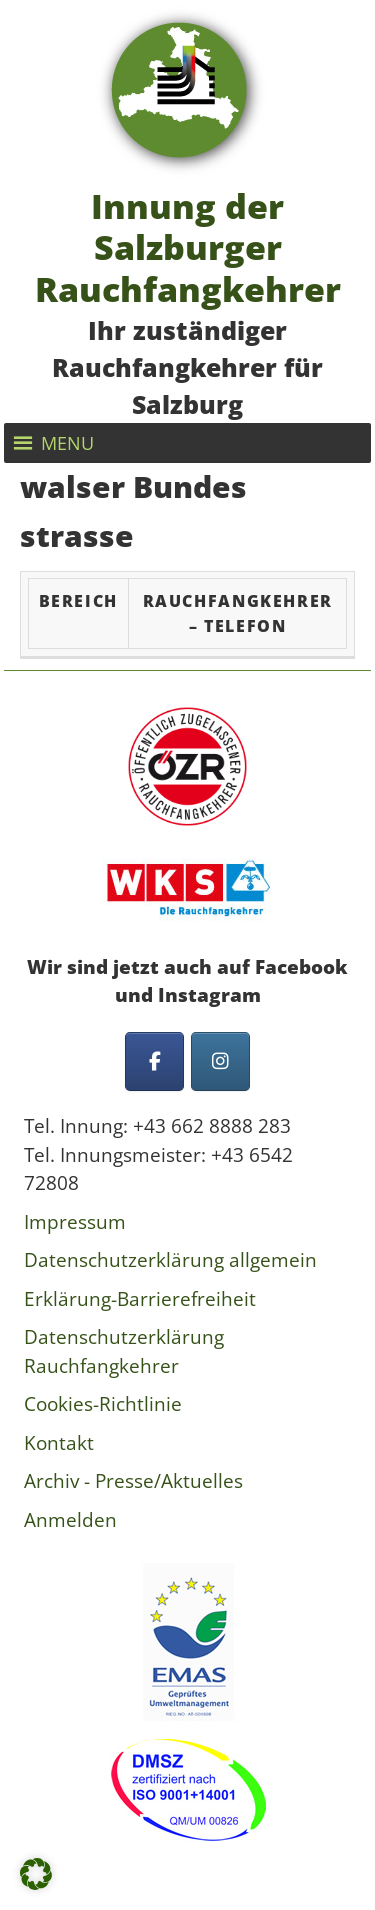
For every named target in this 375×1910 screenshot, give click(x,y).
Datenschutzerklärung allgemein (170, 1260)
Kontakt (59, 1443)
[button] (67, 443)
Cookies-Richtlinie (103, 1404)
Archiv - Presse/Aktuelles (133, 1481)
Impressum (75, 1222)
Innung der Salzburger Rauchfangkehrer (188, 247)
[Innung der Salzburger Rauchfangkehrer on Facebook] (154, 1061)
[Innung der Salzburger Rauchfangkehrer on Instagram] (220, 1061)
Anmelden (70, 1520)
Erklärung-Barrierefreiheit (140, 1299)
